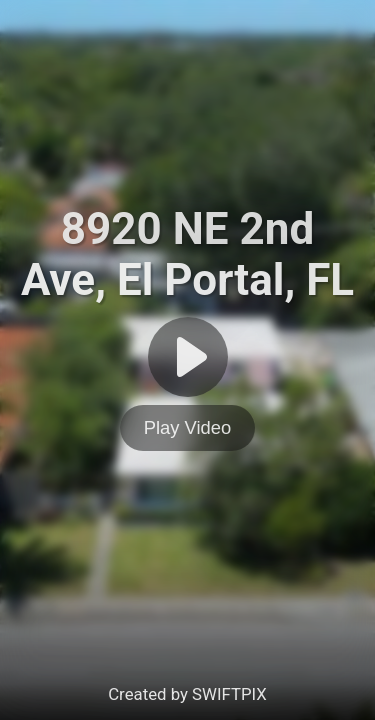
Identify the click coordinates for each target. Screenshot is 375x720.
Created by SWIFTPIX (187, 694)
